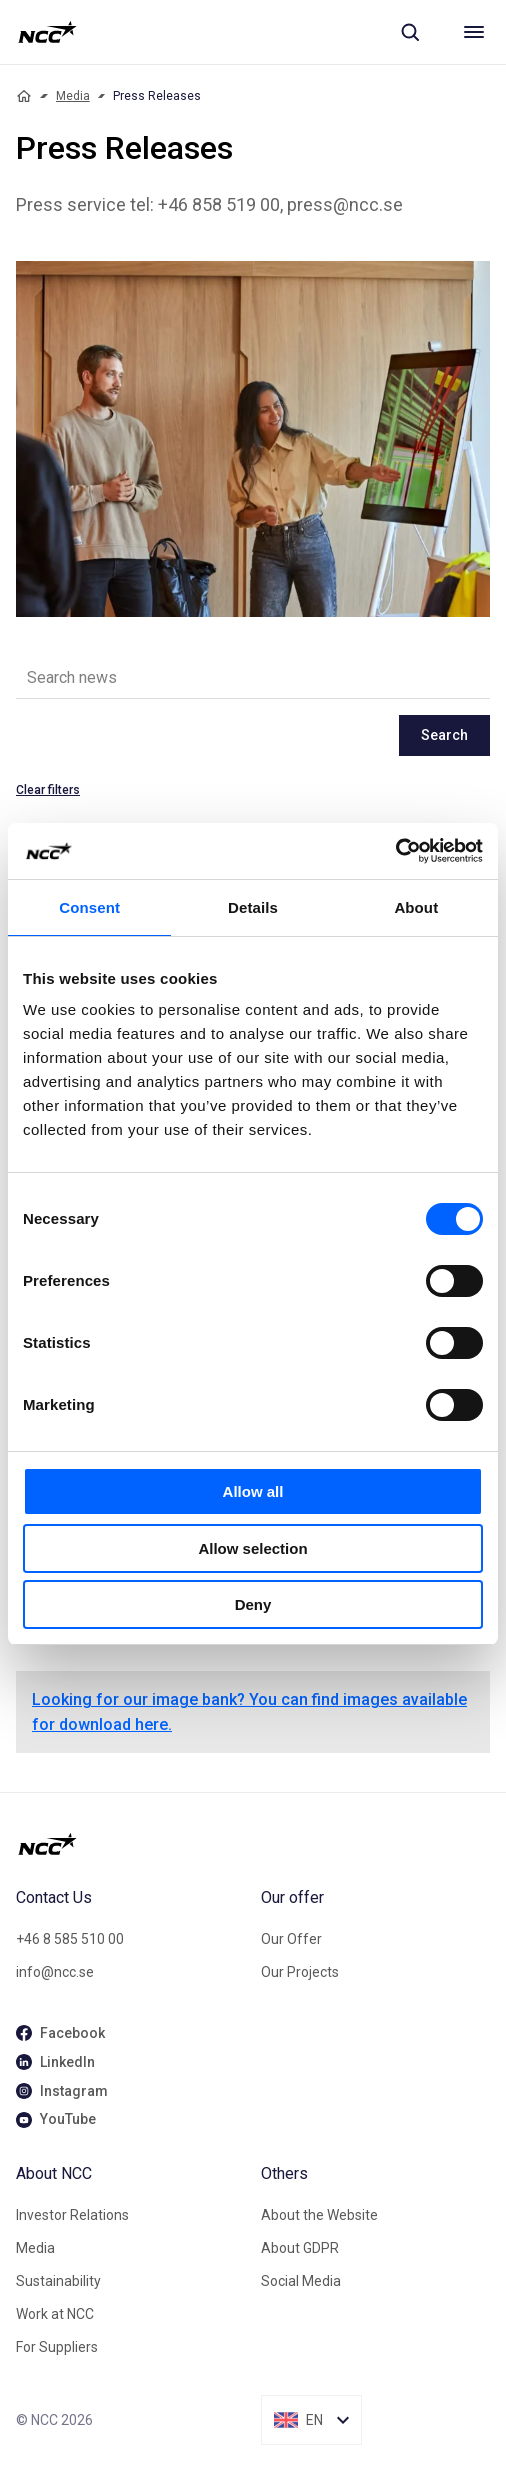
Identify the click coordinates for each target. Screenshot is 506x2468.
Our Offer (291, 1939)
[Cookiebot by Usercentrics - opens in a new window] (395, 851)
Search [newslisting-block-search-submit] (444, 735)
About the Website (319, 2215)
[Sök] (410, 32)
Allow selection (252, 1548)
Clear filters (48, 790)
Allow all (253, 1491)
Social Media (301, 2281)
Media (73, 96)
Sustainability (58, 2281)
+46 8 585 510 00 (70, 1939)
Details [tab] (253, 907)
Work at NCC (55, 2314)
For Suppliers (57, 2347)
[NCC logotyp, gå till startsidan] (47, 32)
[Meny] (474, 32)
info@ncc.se (55, 1972)
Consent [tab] (89, 907)
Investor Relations (72, 2215)
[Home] (24, 96)
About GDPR (300, 2248)
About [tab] (416, 907)
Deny (253, 1604)
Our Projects (300, 1972)
